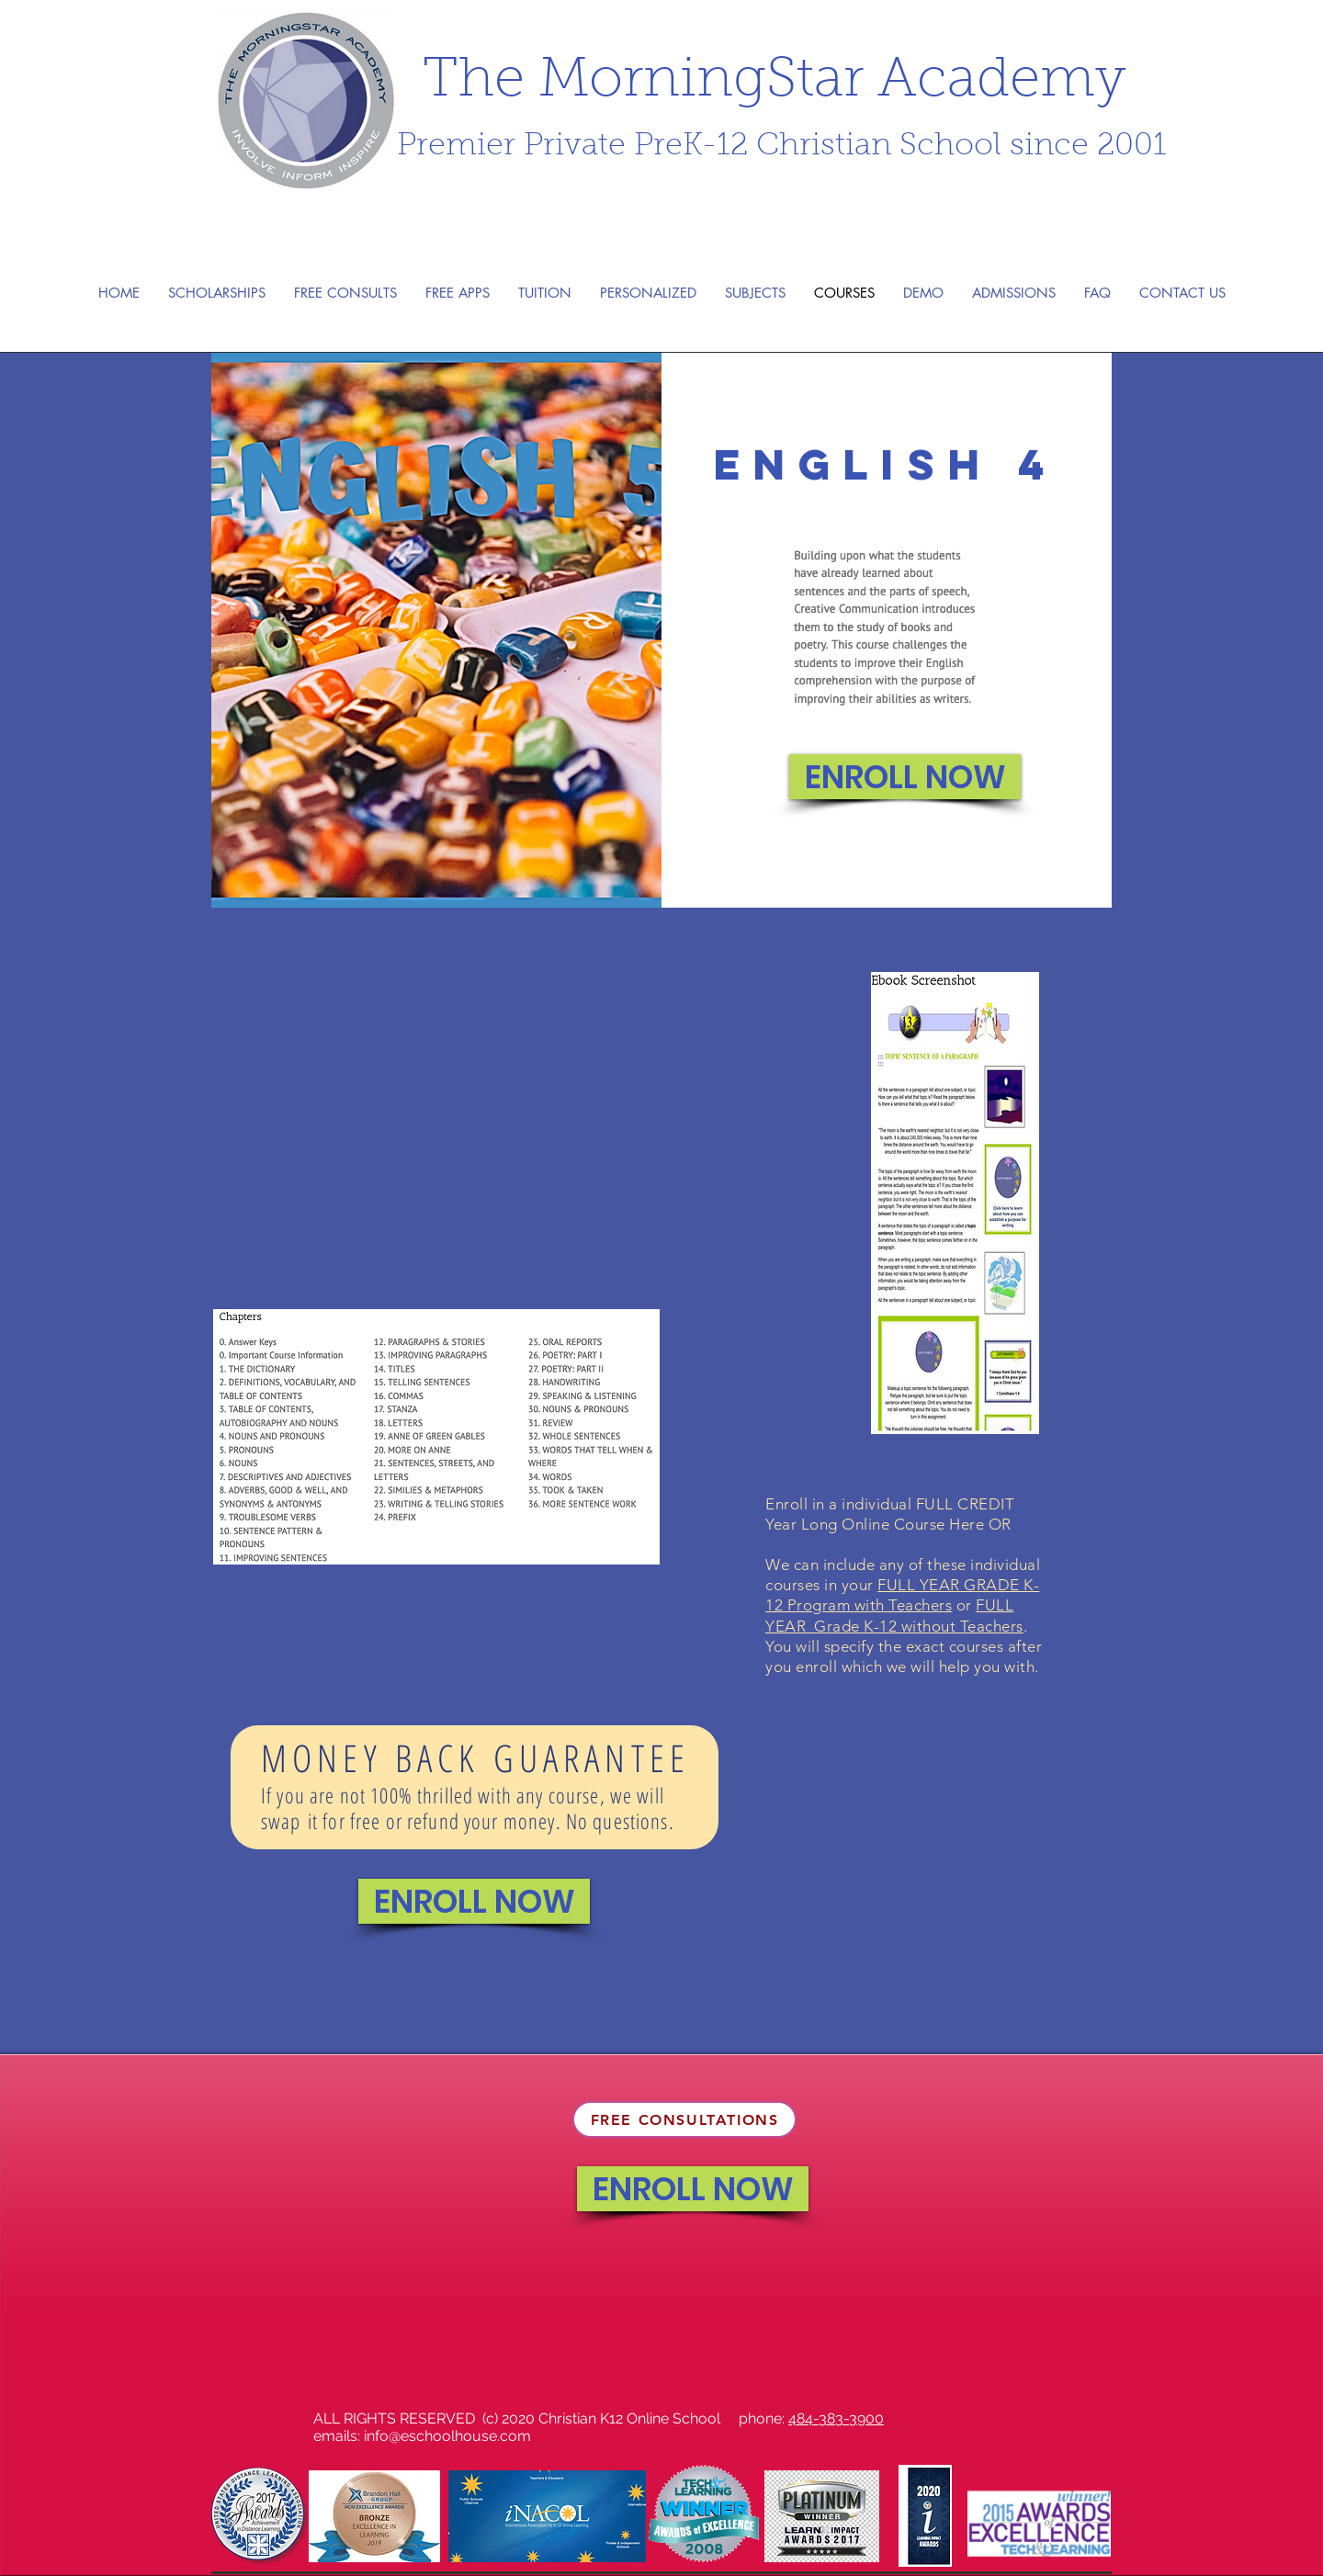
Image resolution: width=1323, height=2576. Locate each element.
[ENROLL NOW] (905, 776)
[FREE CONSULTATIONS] (684, 2119)
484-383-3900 (836, 2418)
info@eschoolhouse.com (447, 2436)
